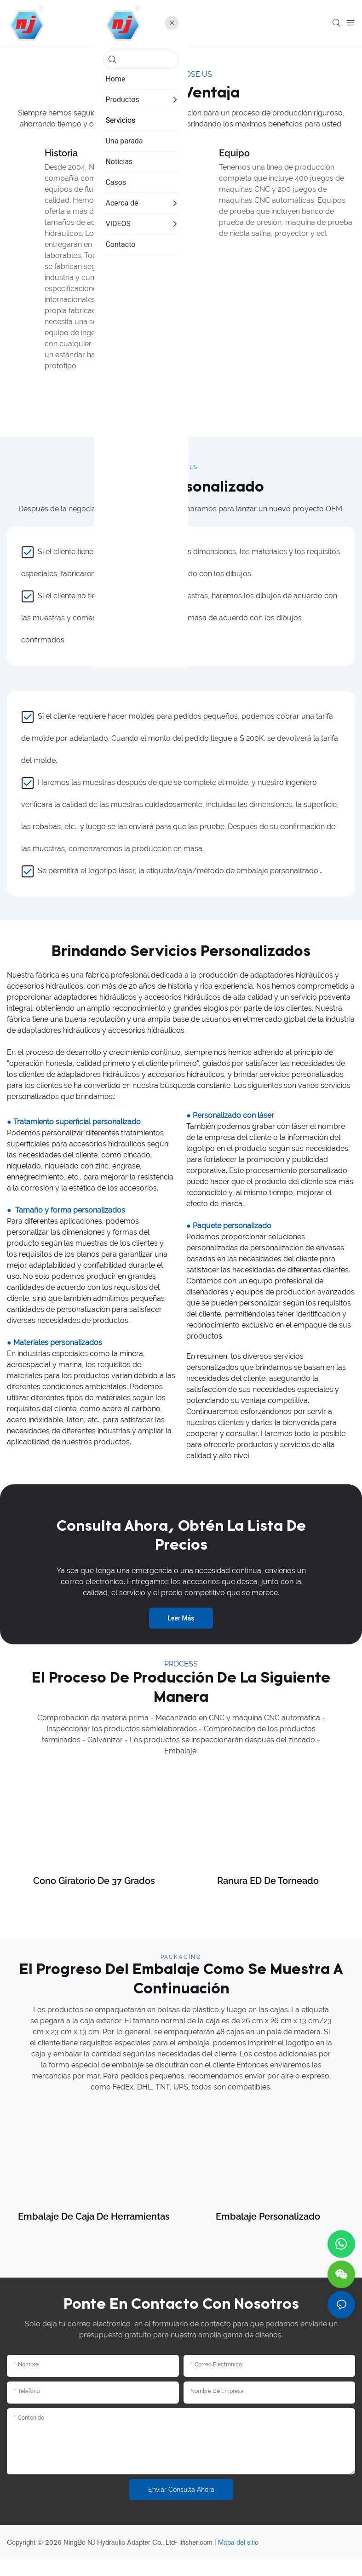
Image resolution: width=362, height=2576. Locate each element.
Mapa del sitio (238, 2559)
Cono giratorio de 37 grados (94, 1897)
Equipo (234, 153)
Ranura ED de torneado (268, 1897)
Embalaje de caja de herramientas (94, 2233)
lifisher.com (196, 2559)
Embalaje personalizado (268, 2233)
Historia (61, 153)
